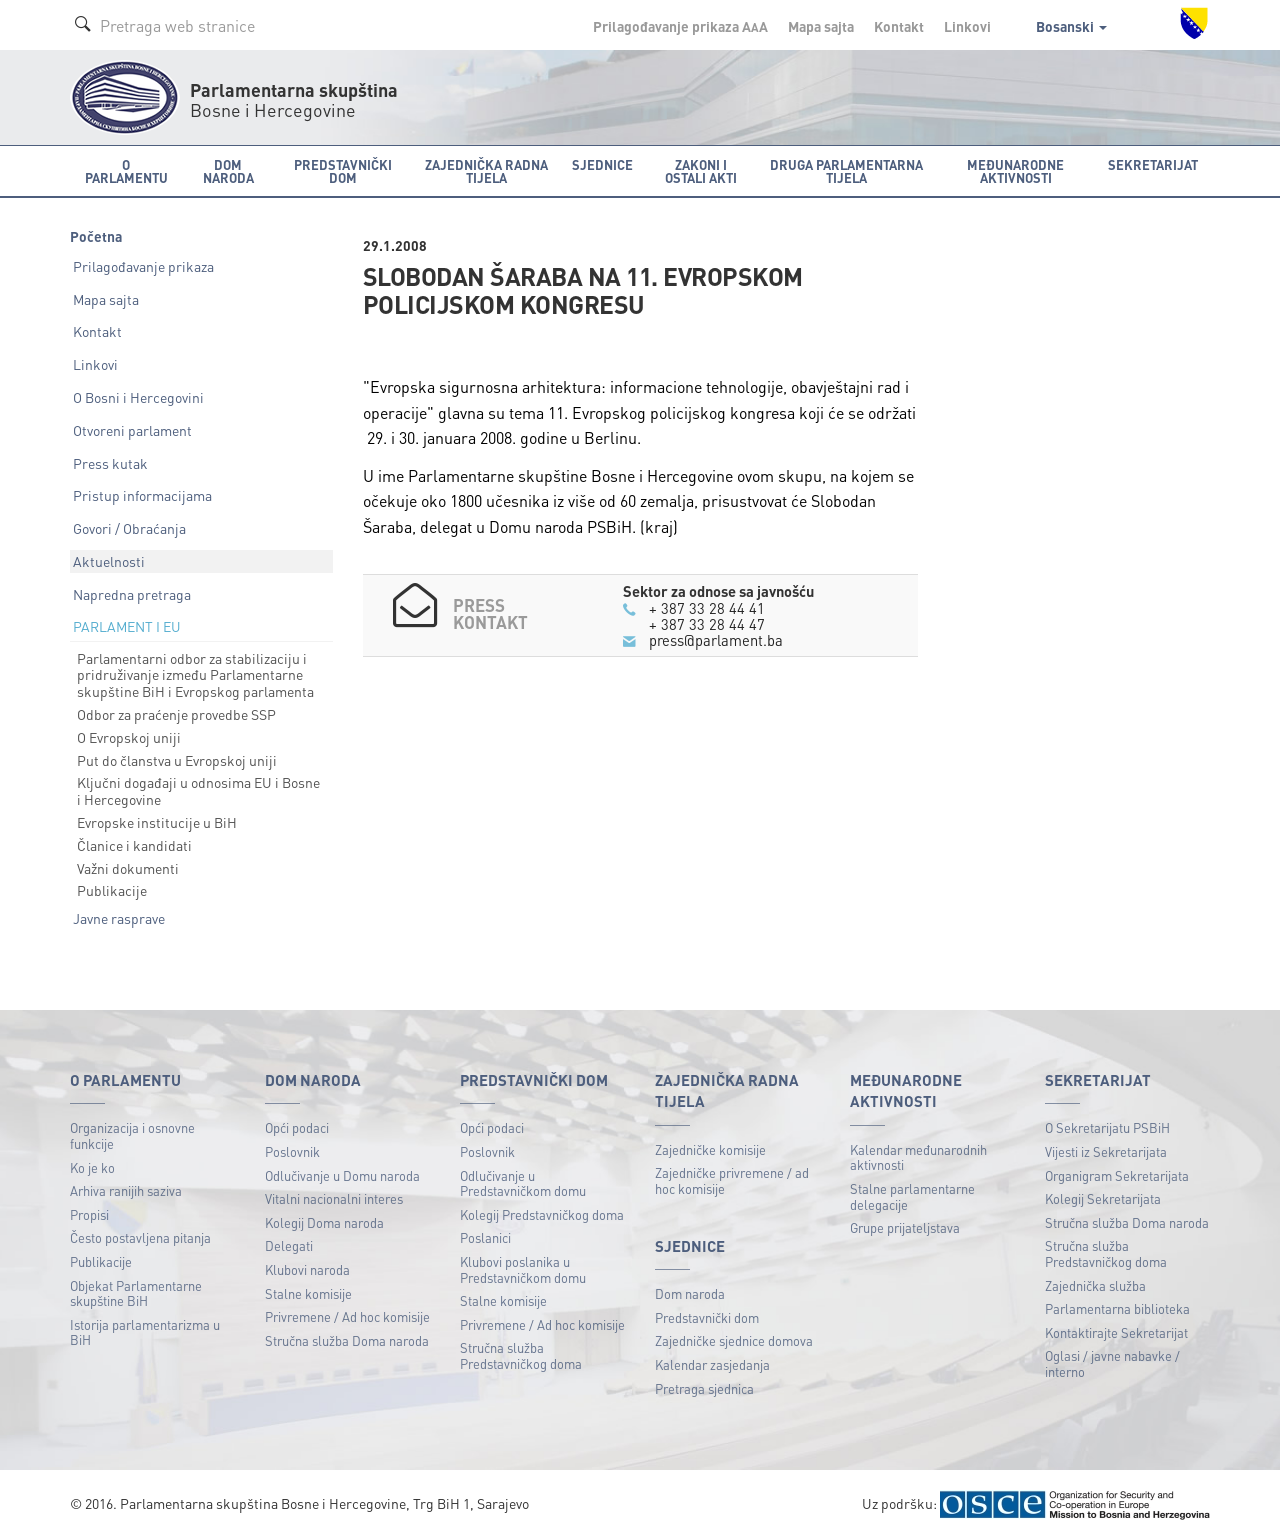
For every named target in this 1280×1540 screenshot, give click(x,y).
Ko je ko (92, 1167)
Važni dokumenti (128, 868)
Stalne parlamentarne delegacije (912, 1196)
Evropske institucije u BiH (157, 822)
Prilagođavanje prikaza (143, 266)
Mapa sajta (821, 26)
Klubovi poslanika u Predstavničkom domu (523, 1269)
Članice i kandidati (134, 845)
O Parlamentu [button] (126, 171)
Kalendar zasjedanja (712, 1364)
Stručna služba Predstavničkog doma (521, 1355)
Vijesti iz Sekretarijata (1106, 1151)
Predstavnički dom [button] (343, 171)
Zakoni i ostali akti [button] (701, 171)
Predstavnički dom (707, 1317)
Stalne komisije (308, 1293)
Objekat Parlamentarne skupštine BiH (136, 1293)
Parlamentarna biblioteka (1117, 1308)
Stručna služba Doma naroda (347, 1340)
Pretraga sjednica (704, 1388)
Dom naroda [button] (228, 171)
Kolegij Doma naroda (324, 1222)
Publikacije (112, 890)
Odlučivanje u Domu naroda (342, 1175)
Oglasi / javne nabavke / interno (1112, 1363)
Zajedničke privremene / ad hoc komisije (732, 1180)
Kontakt (899, 26)
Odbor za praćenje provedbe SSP (176, 714)
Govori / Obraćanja (129, 528)
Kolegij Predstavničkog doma (542, 1214)
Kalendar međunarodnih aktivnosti (918, 1157)
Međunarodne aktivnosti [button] (1015, 171)
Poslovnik (292, 1151)
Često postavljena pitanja (140, 1237)
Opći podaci (297, 1127)
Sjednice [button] (602, 164)
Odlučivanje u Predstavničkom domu (523, 1183)
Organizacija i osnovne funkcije (132, 1135)
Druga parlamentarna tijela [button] (846, 171)
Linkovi (967, 26)
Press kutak (110, 463)
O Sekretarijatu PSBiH (1107, 1127)
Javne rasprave (119, 918)
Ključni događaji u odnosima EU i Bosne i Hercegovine (198, 790)
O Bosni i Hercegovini (138, 397)
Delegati (289, 1245)
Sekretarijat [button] (1153, 164)
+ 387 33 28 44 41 (707, 608)
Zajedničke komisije (710, 1149)
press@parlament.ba (716, 640)
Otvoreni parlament (132, 430)
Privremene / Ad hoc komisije (347, 1316)
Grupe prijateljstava (905, 1227)
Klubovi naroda (307, 1269)
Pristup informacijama (142, 495)
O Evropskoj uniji (129, 737)
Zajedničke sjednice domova (734, 1340)
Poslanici (485, 1237)
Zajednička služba (1095, 1285)
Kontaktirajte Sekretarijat (1116, 1332)
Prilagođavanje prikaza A (680, 26)
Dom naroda (690, 1293)
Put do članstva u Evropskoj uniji (177, 760)
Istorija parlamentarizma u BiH (145, 1332)
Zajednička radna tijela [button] (486, 171)
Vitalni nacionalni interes (334, 1198)
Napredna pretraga (132, 594)
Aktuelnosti (109, 561)
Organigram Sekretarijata (1117, 1175)
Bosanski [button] (1071, 26)
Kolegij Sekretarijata (1103, 1198)
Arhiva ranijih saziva (126, 1190)
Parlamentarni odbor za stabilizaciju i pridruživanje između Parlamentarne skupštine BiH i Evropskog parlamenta (195, 675)
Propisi (89, 1214)
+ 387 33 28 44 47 (707, 624)
